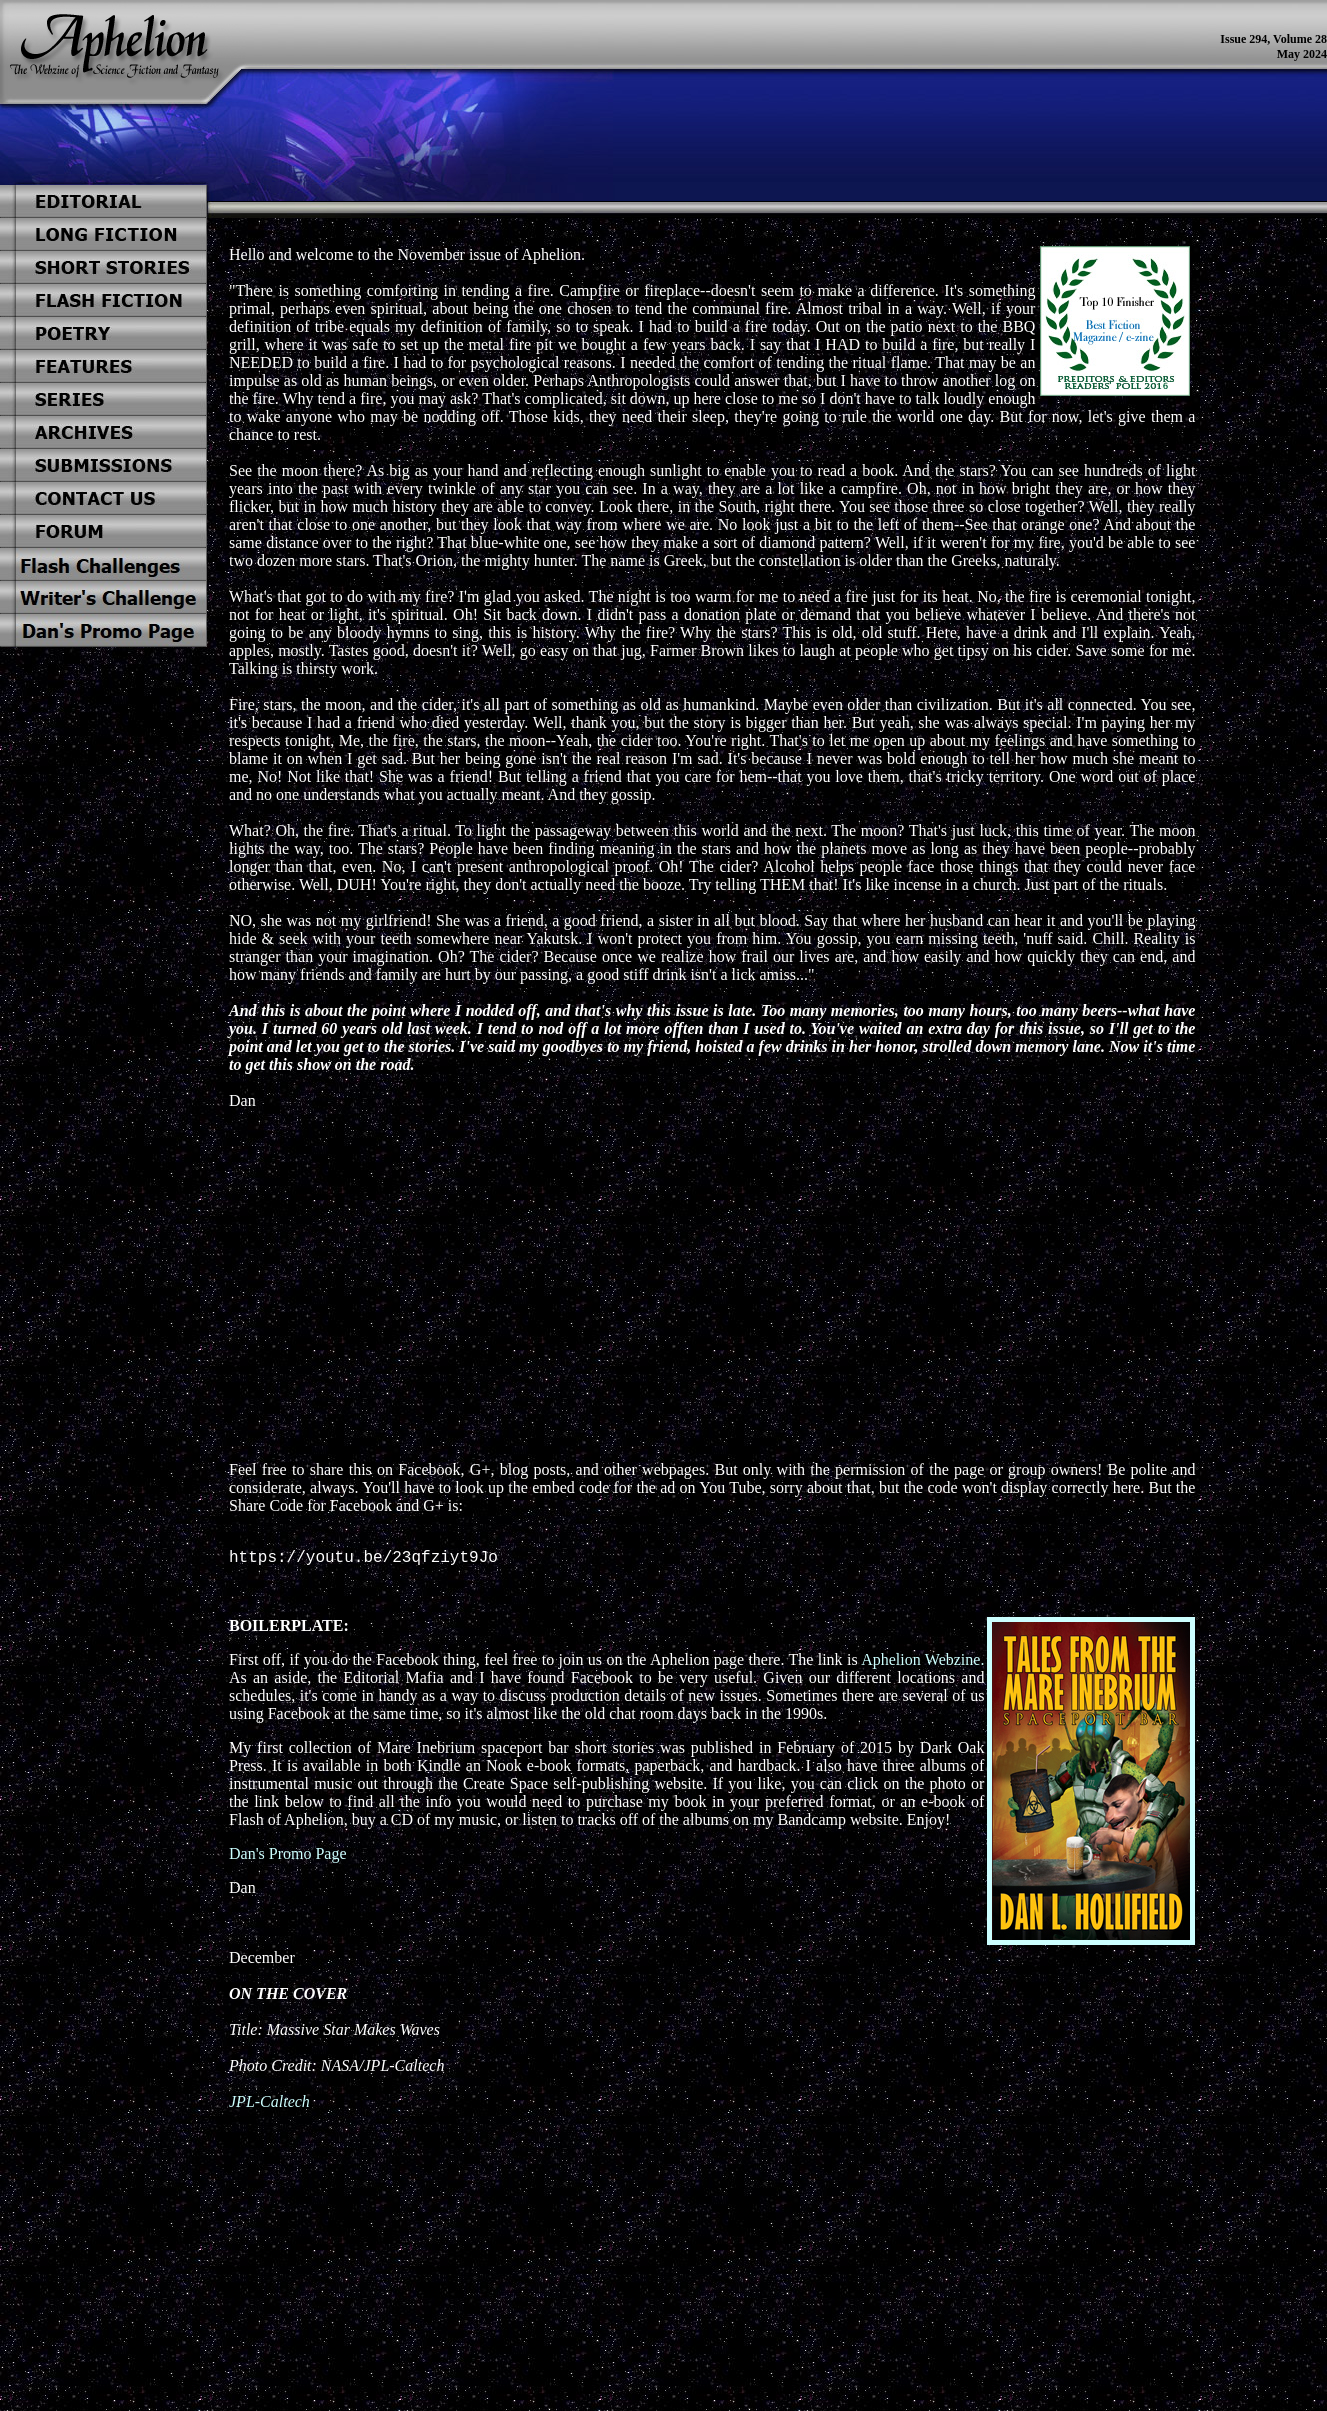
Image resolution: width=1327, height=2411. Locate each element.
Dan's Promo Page (288, 1857)
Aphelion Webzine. (922, 1663)
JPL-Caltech (269, 2105)
